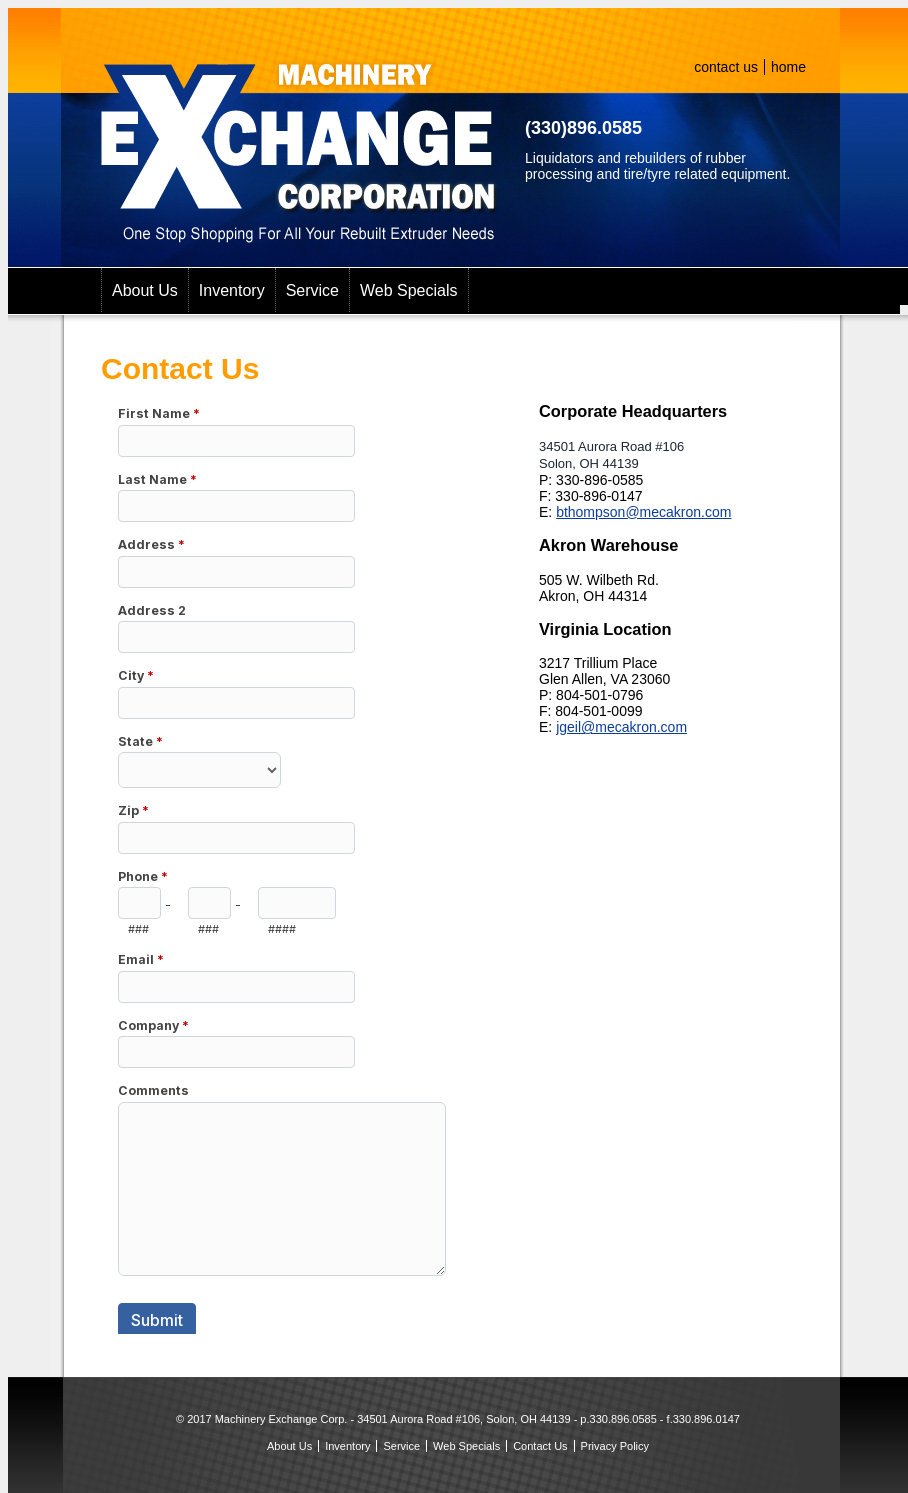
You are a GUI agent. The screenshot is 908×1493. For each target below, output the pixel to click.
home (788, 67)
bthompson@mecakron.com (643, 512)
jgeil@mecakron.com (621, 727)
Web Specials (409, 290)
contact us (726, 67)
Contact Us (540, 1446)
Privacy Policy (615, 1446)
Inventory (232, 290)
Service (312, 290)
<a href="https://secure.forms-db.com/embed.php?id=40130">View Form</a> (283, 860)
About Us (145, 290)
